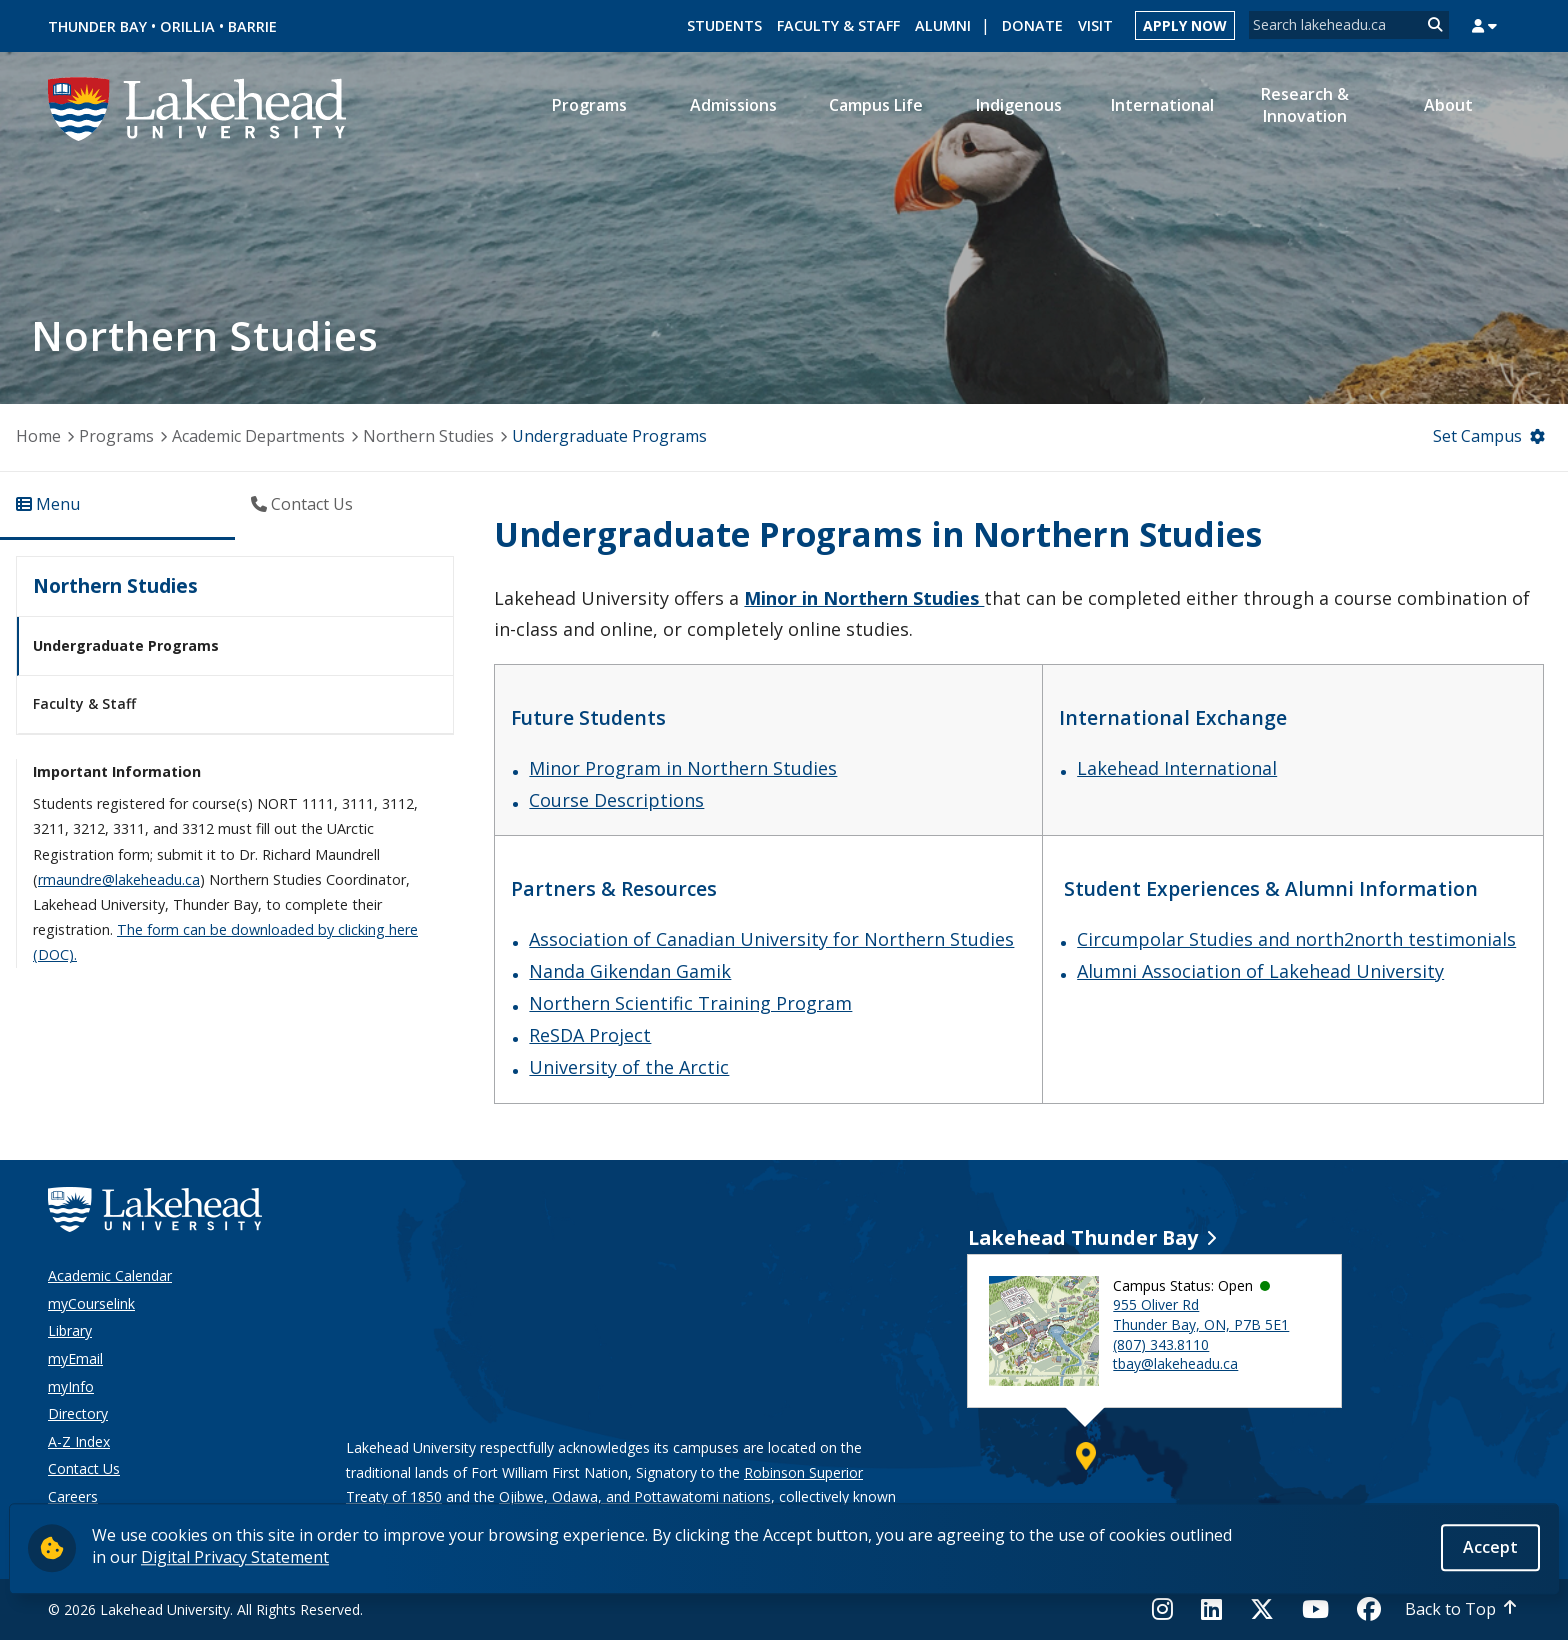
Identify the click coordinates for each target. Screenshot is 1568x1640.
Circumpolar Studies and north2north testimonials (1296, 939)
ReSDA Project (590, 1035)
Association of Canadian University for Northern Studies (771, 939)
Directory (78, 1413)
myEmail (75, 1358)
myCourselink (91, 1303)
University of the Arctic (629, 1067)
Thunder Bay (97, 26)
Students (724, 25)
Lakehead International (1177, 768)
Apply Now (1185, 25)
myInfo (71, 1386)
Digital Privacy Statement (235, 1557)
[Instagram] (1168, 1609)
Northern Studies (428, 436)
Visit (1095, 25)
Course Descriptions (616, 800)
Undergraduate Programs (126, 645)
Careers (73, 1496)
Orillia (187, 26)
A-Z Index (79, 1441)
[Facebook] (1369, 1609)
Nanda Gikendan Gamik (630, 971)
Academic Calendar (110, 1275)
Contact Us (84, 1468)
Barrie (252, 26)
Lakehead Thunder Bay (1083, 1237)
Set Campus (1477, 436)
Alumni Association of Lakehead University (1260, 971)
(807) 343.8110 (1161, 1344)
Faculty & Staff (838, 25)
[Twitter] (1262, 1609)
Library (70, 1330)
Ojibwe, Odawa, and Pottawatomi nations (635, 1496)
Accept (1490, 1547)
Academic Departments (258, 436)
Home (38, 436)
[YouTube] (1315, 1609)
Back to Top (1450, 1609)
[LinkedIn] (1211, 1609)
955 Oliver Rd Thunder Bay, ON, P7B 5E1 (1201, 1314)
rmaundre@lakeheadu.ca (119, 879)
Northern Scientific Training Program (690, 1003)
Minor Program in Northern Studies (683, 768)
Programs (116, 436)
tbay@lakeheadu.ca (1175, 1363)
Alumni (943, 25)
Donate (1032, 25)
